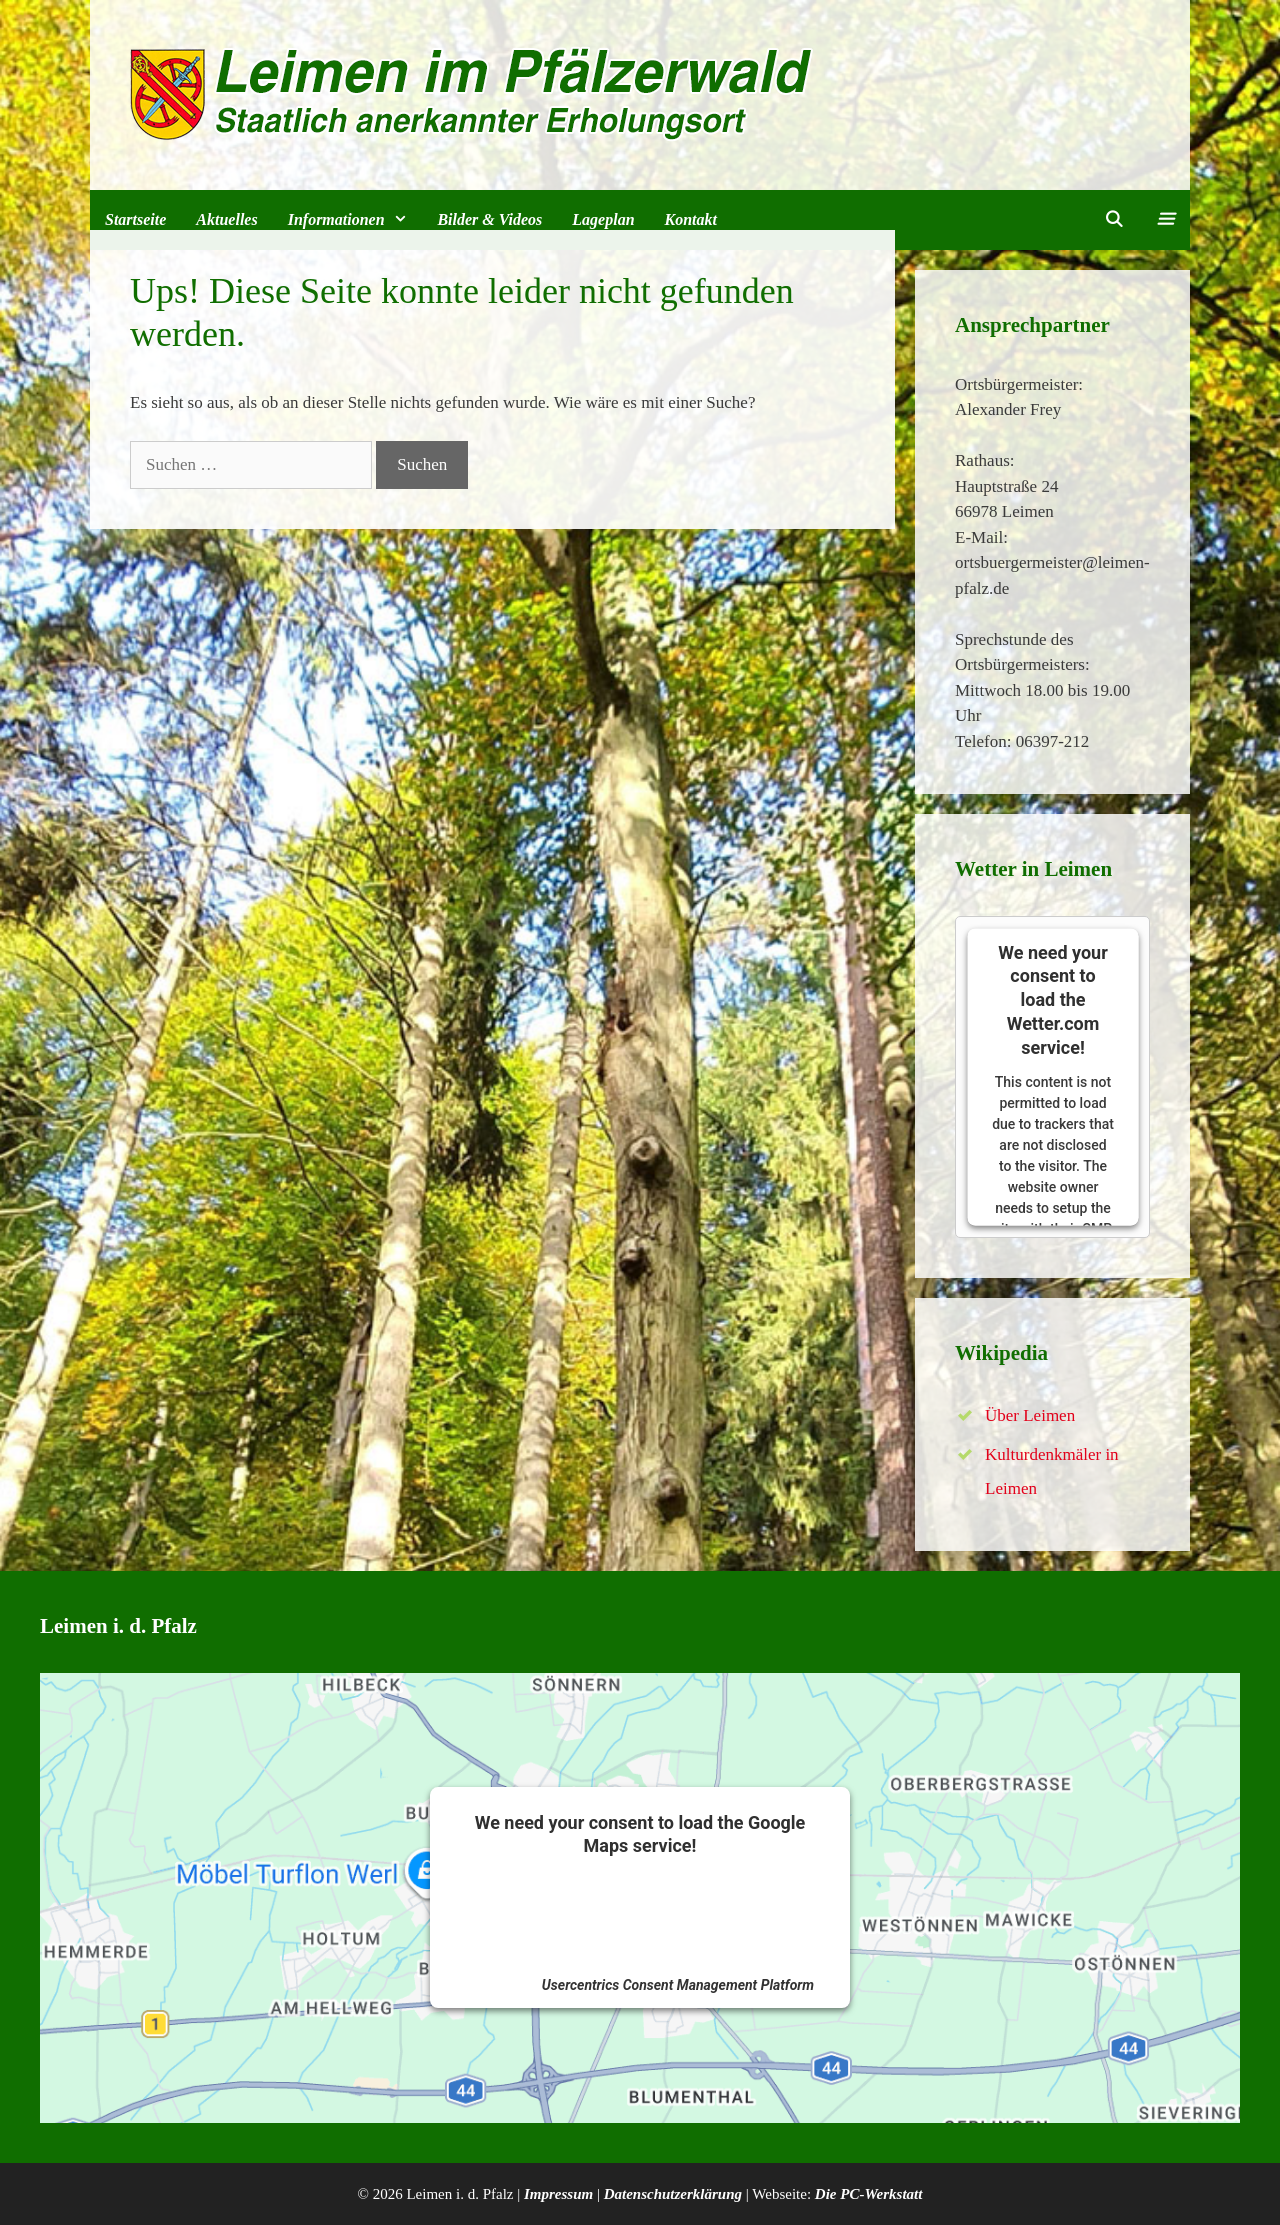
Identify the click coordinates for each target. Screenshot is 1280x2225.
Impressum (558, 2194)
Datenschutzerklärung (673, 2194)
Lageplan (603, 219)
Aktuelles (226, 219)
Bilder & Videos (489, 219)
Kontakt (691, 219)
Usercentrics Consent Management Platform (678, 1985)
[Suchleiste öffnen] (1114, 220)
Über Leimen (1030, 1415)
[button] (1164, 220)
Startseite (135, 219)
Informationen (355, 220)
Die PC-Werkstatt (869, 2194)
